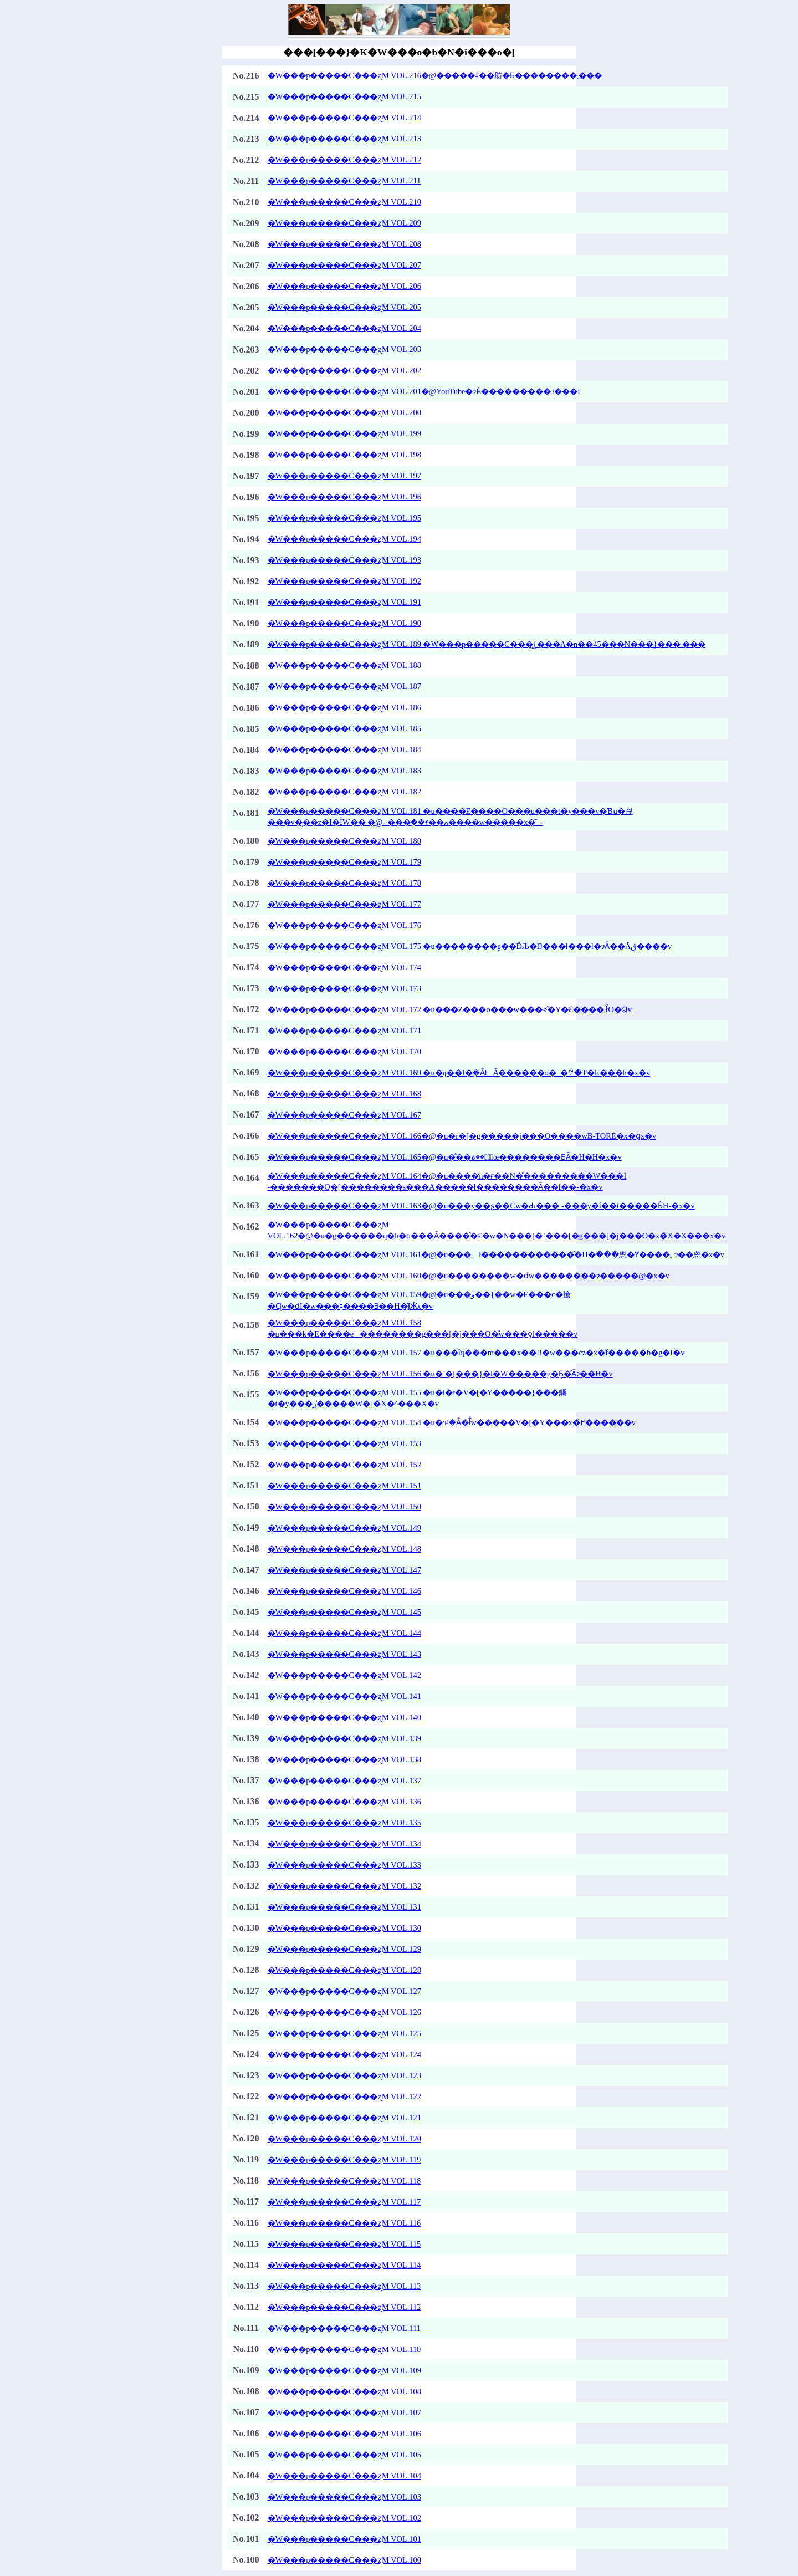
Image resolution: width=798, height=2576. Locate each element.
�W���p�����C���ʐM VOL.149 (344, 1527)
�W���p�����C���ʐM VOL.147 (344, 1569)
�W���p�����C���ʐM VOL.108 (344, 2391)
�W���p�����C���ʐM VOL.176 (344, 925)
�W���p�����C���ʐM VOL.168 (344, 1093)
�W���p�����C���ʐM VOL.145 (344, 1612)
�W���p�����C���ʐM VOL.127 (344, 1991)
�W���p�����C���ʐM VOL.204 (344, 328)
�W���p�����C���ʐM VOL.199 (344, 433)
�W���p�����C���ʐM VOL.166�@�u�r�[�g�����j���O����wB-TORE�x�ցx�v (462, 1135)
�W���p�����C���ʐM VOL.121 (344, 2117)
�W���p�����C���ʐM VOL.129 (344, 1949)
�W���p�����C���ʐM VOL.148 (344, 1548)
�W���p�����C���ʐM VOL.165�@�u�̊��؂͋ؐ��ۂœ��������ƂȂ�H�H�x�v (445, 1156)
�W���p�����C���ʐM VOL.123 (344, 2075)
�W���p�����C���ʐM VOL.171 (344, 1030)
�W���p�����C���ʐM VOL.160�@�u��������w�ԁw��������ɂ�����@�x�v (468, 1275)
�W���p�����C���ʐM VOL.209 (344, 222)
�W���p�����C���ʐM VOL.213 (344, 138)
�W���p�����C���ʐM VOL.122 (344, 2096)
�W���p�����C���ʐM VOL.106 (344, 2433)
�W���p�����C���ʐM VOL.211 (344, 180)
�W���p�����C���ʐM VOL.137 (344, 1780)
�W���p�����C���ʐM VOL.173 (344, 988)
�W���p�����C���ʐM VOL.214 (344, 117)
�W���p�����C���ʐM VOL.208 (344, 243)
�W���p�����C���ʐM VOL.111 (344, 2328)
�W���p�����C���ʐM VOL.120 (344, 2138)
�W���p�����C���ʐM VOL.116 (344, 2222)
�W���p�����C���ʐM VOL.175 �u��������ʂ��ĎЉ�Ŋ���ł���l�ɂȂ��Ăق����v (470, 946)
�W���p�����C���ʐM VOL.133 (344, 1864)
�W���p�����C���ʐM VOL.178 (344, 883)
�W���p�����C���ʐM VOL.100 (344, 2559)
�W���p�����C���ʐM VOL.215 (344, 96)
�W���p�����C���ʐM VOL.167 (344, 1114)
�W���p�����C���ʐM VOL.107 (344, 2412)
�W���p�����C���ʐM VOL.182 (344, 791)
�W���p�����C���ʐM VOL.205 (344, 307)
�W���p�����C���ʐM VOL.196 (344, 496)
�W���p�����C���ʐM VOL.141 (344, 1696)
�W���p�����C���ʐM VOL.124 (344, 2054)
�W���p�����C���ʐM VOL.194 (344, 538)
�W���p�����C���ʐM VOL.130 (344, 1928)
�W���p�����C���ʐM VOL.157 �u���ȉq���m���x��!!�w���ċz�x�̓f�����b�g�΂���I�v (476, 1352)
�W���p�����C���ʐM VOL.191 (344, 602)
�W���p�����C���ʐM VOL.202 (344, 370)
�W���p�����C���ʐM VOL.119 (344, 2159)
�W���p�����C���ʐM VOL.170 (344, 1051)
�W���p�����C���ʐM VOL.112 (344, 2307)
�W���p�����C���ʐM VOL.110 (344, 2349)
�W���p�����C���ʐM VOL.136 (344, 1801)
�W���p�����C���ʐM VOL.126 (344, 2012)
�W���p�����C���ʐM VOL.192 (344, 581)
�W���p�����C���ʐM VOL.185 (344, 728)
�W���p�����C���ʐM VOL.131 (344, 1906)
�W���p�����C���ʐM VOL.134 (344, 1843)
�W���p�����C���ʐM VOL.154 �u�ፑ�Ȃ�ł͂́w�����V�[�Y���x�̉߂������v (452, 1422)
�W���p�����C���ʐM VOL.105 (344, 2454)
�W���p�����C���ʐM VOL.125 (344, 2033)
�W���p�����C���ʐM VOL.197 (344, 475)
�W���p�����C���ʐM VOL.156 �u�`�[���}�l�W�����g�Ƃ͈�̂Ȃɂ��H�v (440, 1373)
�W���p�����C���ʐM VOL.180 (344, 840)
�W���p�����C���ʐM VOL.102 (344, 2517)
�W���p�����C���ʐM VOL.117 (344, 2201)
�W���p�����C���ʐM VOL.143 (344, 1654)
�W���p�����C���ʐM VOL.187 (344, 686)
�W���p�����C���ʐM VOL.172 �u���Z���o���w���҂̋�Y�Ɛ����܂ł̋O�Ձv (450, 1009)
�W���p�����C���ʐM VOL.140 (344, 1717)
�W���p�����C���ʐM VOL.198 (344, 454)
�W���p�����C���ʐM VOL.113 (344, 2286)
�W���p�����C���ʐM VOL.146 (344, 1591)
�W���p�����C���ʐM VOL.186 (344, 707)
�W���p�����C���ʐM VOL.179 (344, 862)
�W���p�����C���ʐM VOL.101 (344, 2538)
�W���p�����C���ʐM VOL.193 (344, 559)
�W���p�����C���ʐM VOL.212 (344, 159)
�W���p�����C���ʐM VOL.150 (344, 1506)
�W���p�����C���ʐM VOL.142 (344, 1675)
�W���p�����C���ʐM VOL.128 (344, 1970)
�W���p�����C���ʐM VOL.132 (344, 1885)
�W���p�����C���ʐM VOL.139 (344, 1738)
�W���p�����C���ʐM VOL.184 (344, 749)
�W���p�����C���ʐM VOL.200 (344, 412)
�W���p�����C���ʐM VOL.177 (344, 904)
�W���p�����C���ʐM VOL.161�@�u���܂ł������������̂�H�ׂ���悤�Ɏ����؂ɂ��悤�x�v (496, 1254)
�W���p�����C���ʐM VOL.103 (344, 2496)
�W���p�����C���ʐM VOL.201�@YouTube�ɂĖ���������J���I (424, 391)
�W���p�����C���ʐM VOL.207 (344, 265)
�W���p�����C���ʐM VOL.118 (344, 2180)
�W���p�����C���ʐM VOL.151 (344, 1485)
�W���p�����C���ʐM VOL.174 (344, 967)
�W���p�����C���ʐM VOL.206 (344, 286)
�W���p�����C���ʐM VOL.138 (344, 1759)
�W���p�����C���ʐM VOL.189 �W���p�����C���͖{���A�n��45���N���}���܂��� (486, 644)
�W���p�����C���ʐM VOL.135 (344, 1822)
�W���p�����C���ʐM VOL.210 (344, 201)
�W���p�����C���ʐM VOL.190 (344, 623)
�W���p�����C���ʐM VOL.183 (344, 770)
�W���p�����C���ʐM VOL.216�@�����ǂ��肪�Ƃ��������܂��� (435, 75)
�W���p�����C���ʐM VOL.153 (344, 1443)
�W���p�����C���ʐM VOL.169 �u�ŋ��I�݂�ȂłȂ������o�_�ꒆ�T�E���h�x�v (459, 1072)
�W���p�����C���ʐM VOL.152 (344, 1464)
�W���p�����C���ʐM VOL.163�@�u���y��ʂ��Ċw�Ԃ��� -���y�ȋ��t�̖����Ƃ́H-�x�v (481, 1205)
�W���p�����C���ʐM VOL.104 (344, 2475)
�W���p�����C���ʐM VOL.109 (344, 2370)
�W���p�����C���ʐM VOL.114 (344, 2265)
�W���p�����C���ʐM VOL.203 (344, 349)
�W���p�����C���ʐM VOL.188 (344, 665)
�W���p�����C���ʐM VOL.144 (344, 1633)
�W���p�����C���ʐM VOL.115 (344, 2244)
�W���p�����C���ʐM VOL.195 (344, 517)
